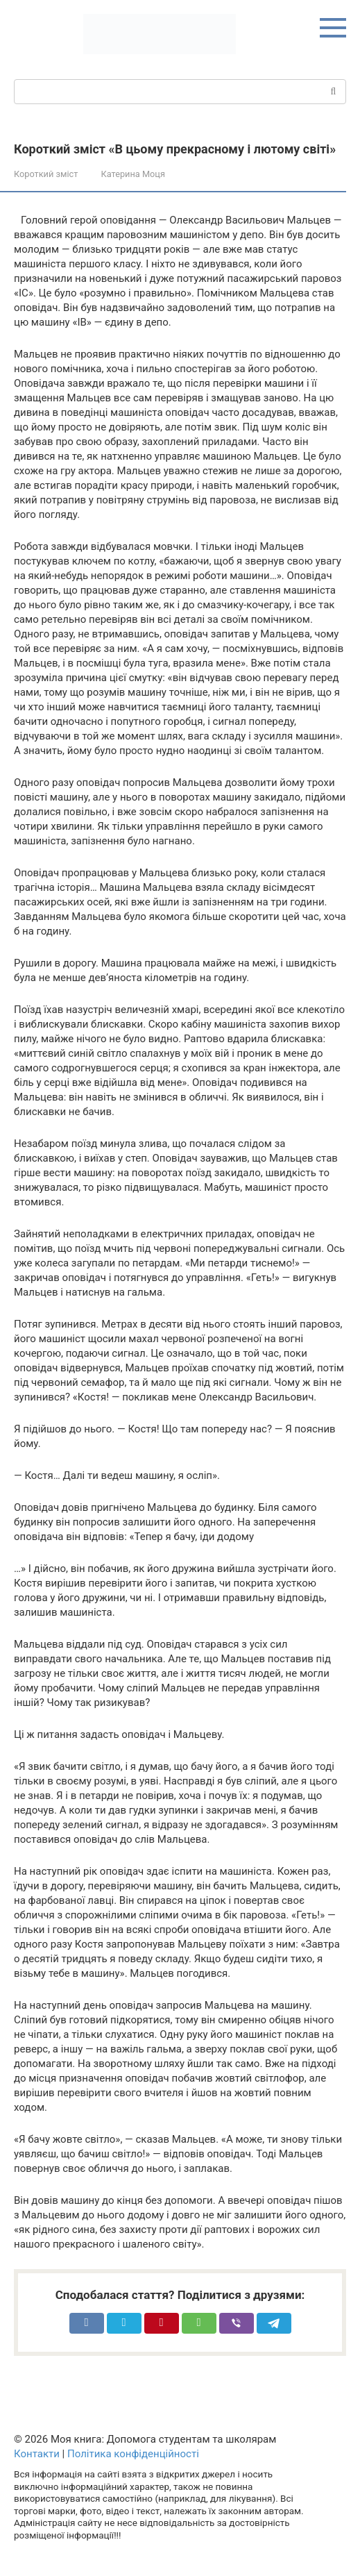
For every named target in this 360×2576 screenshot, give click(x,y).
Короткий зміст (46, 174)
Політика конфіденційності (133, 2454)
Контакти (37, 2454)
